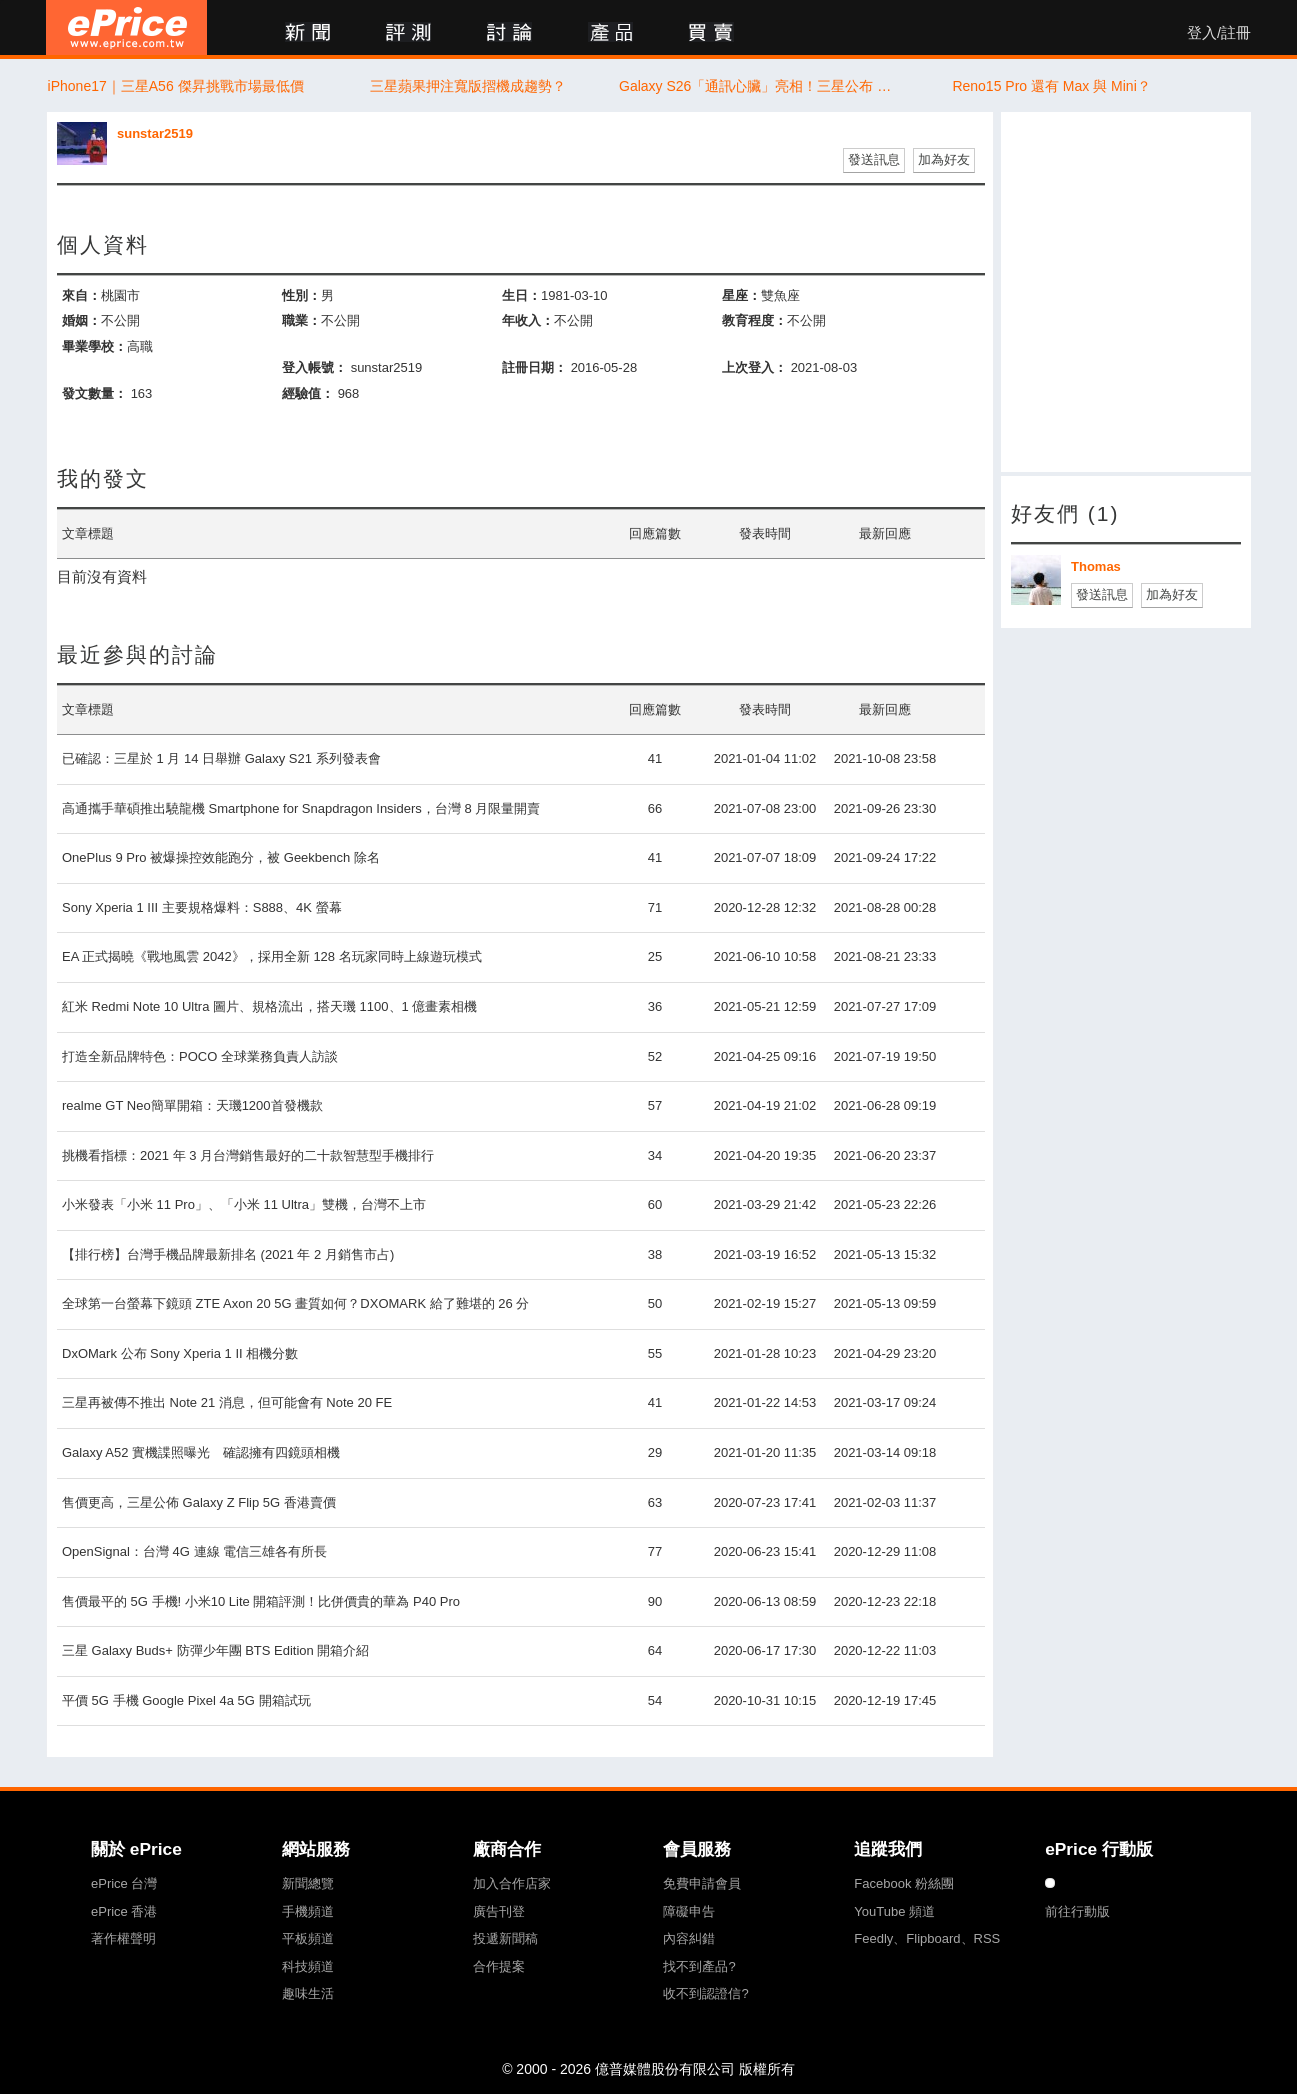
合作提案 (499, 1966)
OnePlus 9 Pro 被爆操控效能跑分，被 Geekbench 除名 (221, 857)
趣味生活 (308, 1993)
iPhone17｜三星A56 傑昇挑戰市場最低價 (176, 86)
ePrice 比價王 (126, 27)
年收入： (528, 320)
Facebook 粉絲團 (904, 1883)
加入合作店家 (512, 1883)
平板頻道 (308, 1938)
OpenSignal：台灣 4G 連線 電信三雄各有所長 (194, 1551)
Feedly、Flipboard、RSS (927, 1938)
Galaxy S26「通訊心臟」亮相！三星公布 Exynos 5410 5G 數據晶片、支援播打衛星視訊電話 (759, 86)
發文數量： (94, 393)
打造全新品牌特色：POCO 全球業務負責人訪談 (200, 1056)
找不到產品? (699, 1966)
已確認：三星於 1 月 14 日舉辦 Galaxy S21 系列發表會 (221, 758)
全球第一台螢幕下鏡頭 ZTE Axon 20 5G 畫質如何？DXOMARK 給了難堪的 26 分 (295, 1303)
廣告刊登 (499, 1911)
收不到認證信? (705, 1993)
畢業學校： (94, 346)
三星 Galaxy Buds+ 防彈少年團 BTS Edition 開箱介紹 (215, 1650)
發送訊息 (874, 159)
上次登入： (754, 367)
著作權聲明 (123, 1938)
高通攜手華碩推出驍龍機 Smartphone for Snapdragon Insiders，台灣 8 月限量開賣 (301, 808)
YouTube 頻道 (894, 1911)
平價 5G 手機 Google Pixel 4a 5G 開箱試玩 (186, 1700)
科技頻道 (308, 1966)
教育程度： (754, 320)
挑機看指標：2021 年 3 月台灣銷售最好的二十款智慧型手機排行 (248, 1155)
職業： (301, 320)
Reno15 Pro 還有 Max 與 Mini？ (1051, 86)
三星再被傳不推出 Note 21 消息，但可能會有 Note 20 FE (227, 1402)
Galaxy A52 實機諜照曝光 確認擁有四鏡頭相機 (201, 1452)
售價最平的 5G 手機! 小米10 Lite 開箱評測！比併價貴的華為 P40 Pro (261, 1601)
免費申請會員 (702, 1883)
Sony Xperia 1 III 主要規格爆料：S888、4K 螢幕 (202, 907)
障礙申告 (689, 1911)
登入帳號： (314, 367)
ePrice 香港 (124, 1911)
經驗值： (308, 393)
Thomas (1096, 566)
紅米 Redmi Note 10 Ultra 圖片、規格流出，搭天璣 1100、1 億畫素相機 (269, 1006)
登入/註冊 (1219, 33)
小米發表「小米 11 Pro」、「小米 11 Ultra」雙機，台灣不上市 (244, 1204)
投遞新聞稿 (505, 1938)
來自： (81, 295)
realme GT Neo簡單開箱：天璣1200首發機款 (192, 1105)
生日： (521, 295)
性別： (301, 295)
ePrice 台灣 (124, 1883)
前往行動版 (1077, 1911)
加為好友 (944, 159)
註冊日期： (534, 367)
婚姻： (81, 320)
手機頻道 (308, 1911)
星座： (741, 295)
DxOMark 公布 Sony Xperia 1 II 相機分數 (180, 1353)
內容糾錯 (689, 1938)
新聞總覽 (308, 1883)
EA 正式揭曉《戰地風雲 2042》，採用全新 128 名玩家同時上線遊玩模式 (272, 956)
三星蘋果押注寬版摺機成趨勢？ (468, 86)
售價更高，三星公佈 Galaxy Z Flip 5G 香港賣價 (199, 1502)
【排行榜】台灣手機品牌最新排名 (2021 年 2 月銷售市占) (228, 1254)
